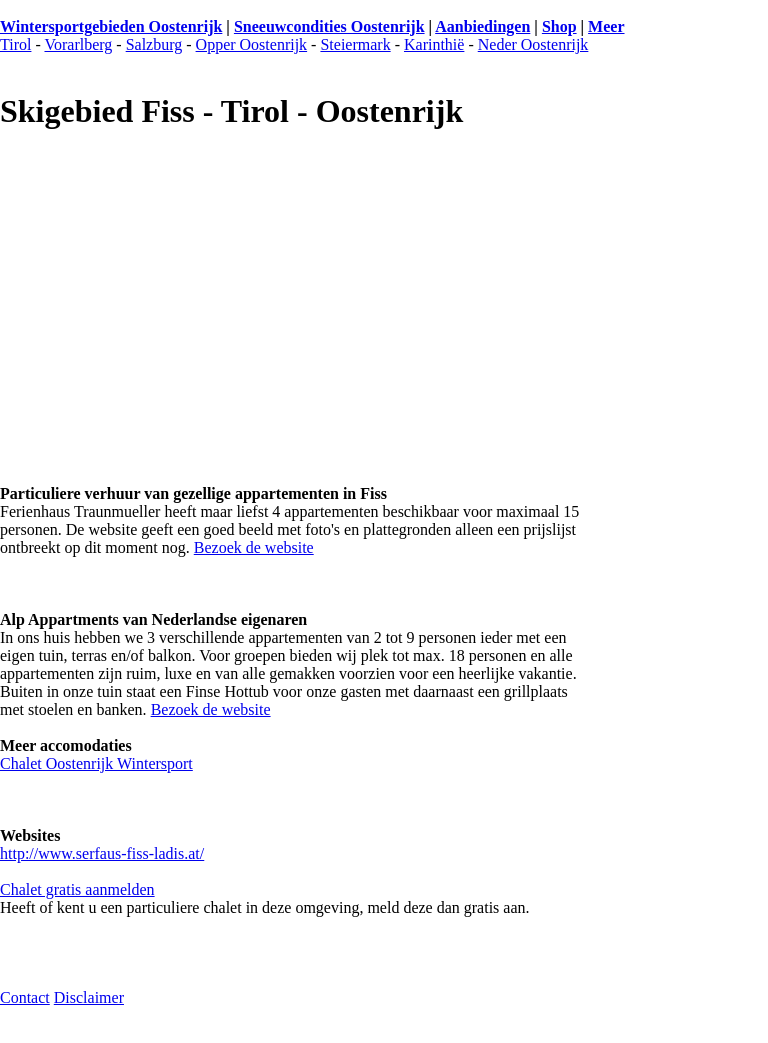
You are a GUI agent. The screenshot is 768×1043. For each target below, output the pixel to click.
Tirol (15, 44)
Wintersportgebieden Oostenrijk (111, 26)
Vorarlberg (78, 44)
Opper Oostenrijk (252, 44)
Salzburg (154, 44)
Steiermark (355, 44)
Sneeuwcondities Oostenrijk (329, 26)
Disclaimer (89, 997)
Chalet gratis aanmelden (77, 889)
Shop (559, 26)
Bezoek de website (254, 547)
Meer (606, 26)
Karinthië (434, 44)
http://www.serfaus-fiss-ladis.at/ (102, 853)
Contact (25, 997)
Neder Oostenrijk (533, 44)
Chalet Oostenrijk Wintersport (96, 763)
